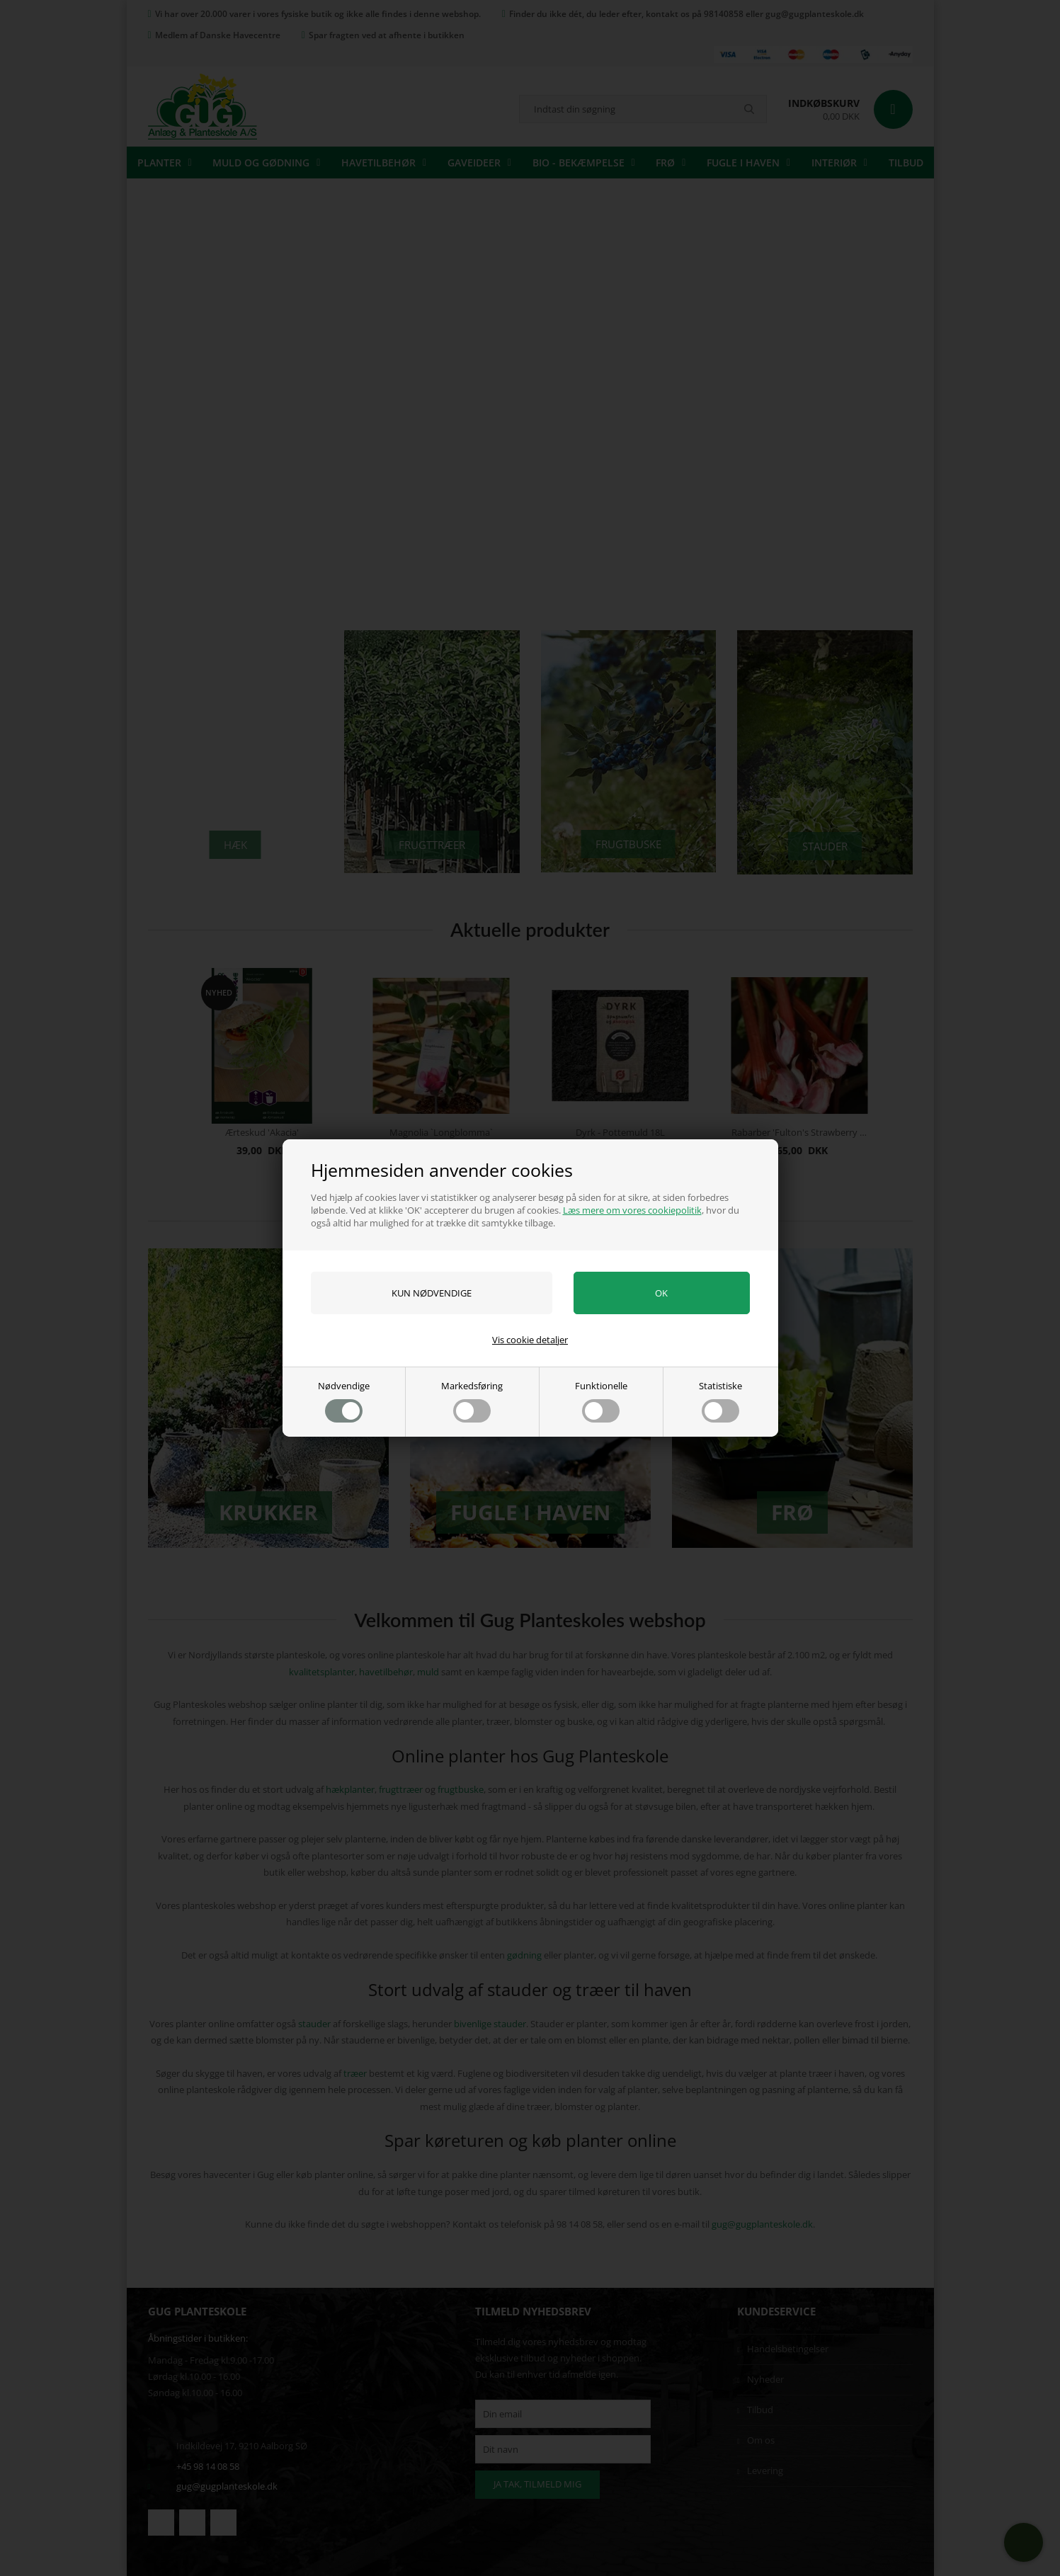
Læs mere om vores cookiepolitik (632, 1210)
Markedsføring (472, 1401)
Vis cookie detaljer (530, 1339)
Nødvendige (344, 1401)
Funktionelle (601, 1401)
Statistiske (720, 1401)
